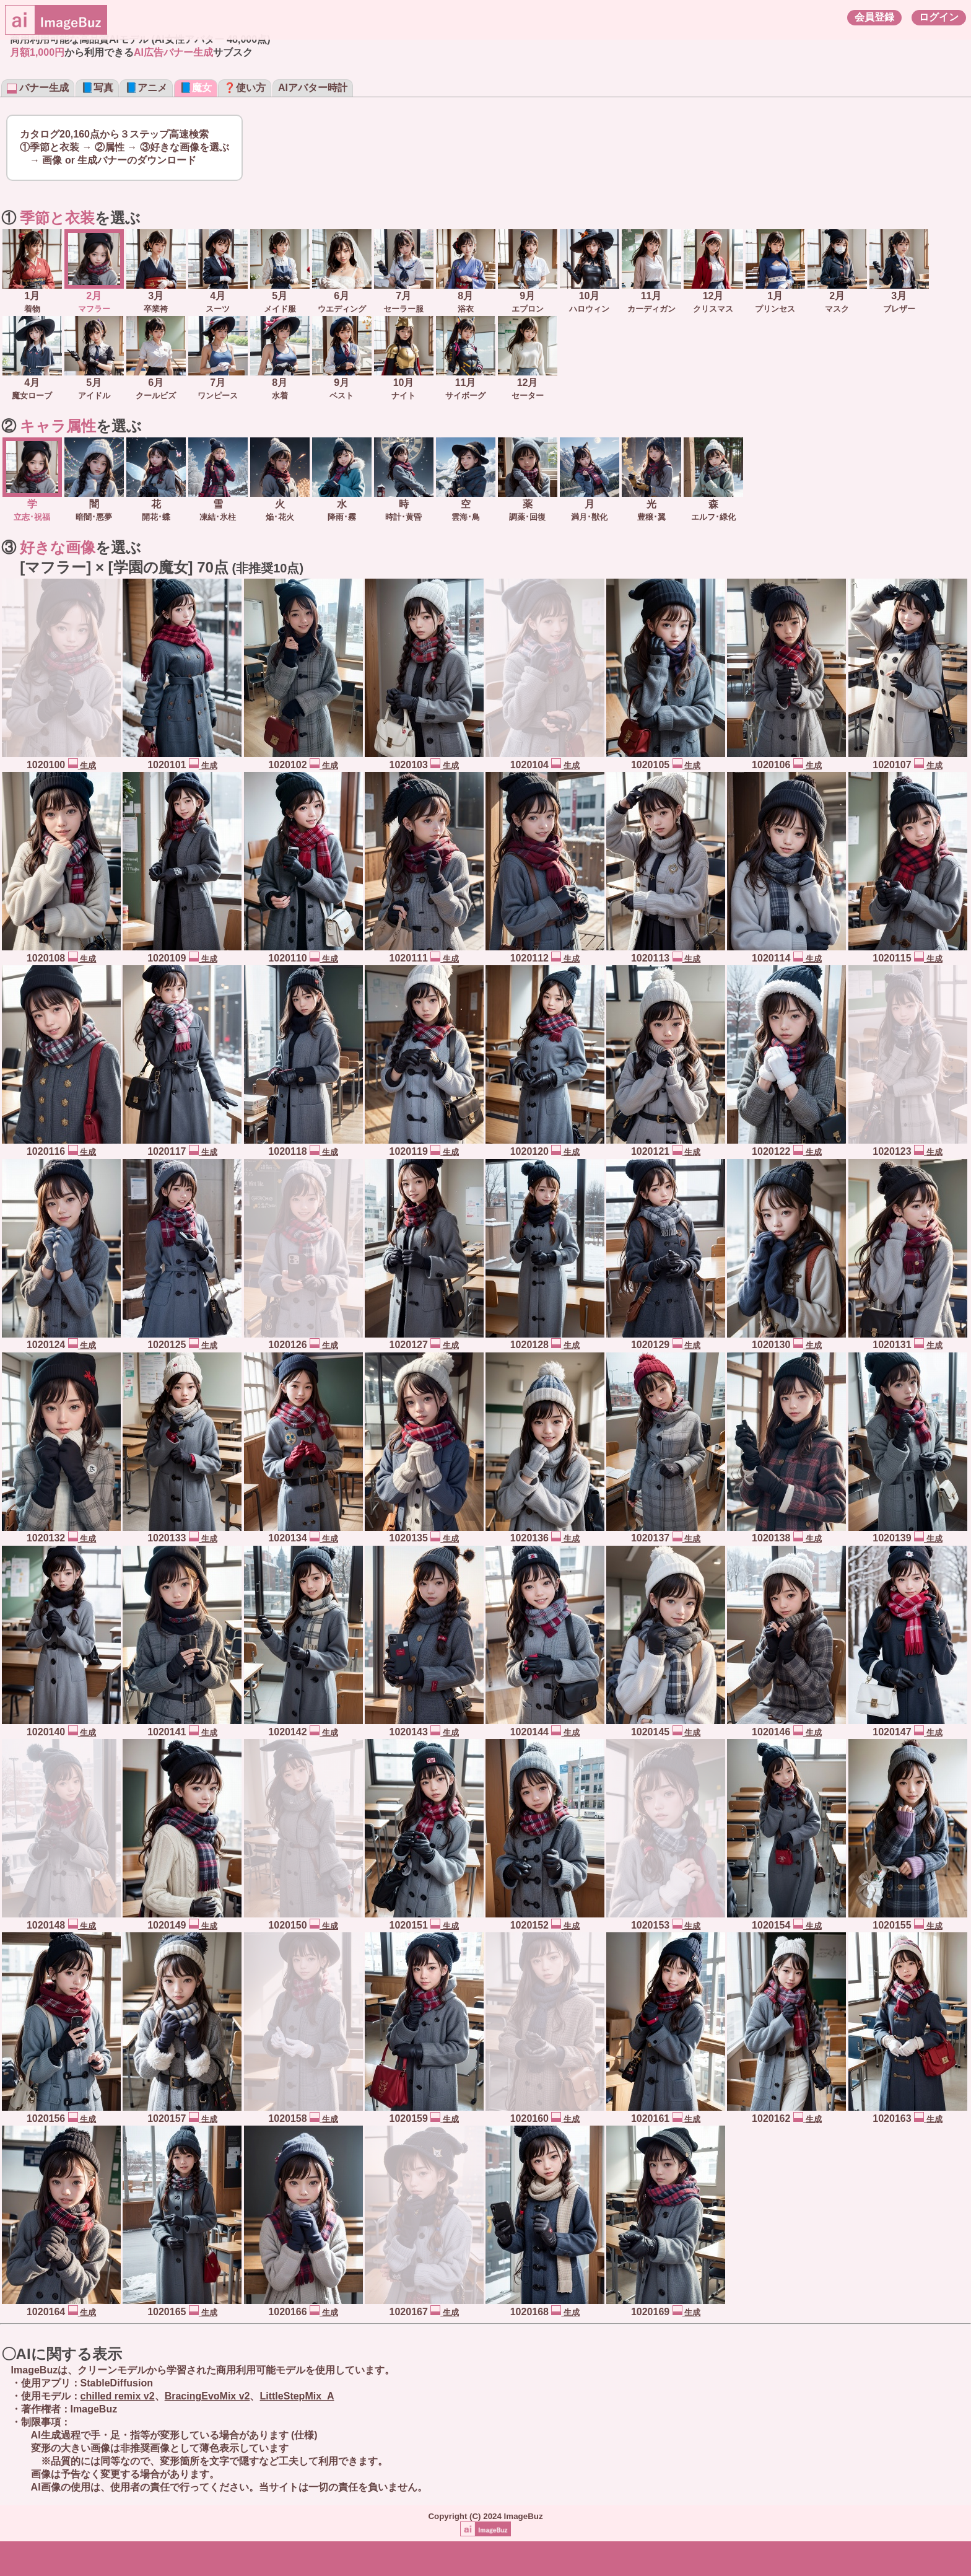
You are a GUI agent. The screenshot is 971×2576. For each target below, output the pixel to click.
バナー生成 (38, 87)
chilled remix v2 (118, 2396)
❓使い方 (245, 87)
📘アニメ (146, 87)
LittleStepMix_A (296, 2396)
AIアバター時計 (312, 87)
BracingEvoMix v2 (207, 2396)
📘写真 (97, 87)
